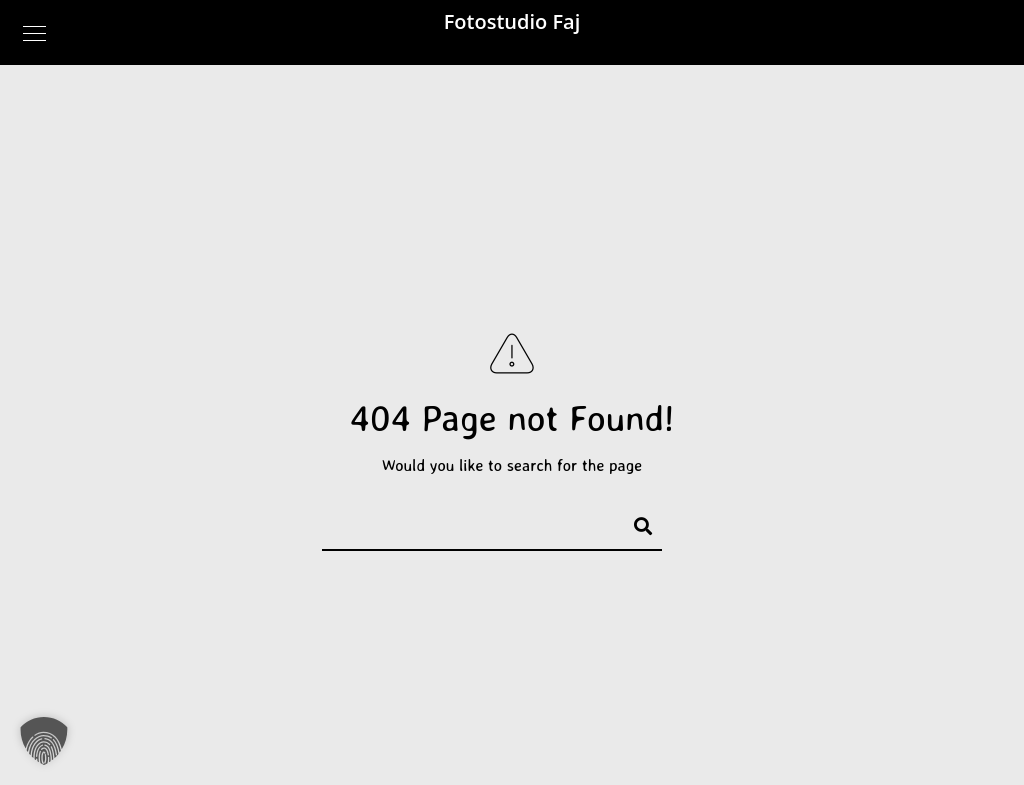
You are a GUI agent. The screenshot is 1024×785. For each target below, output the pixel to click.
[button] (44, 741)
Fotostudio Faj (512, 21)
